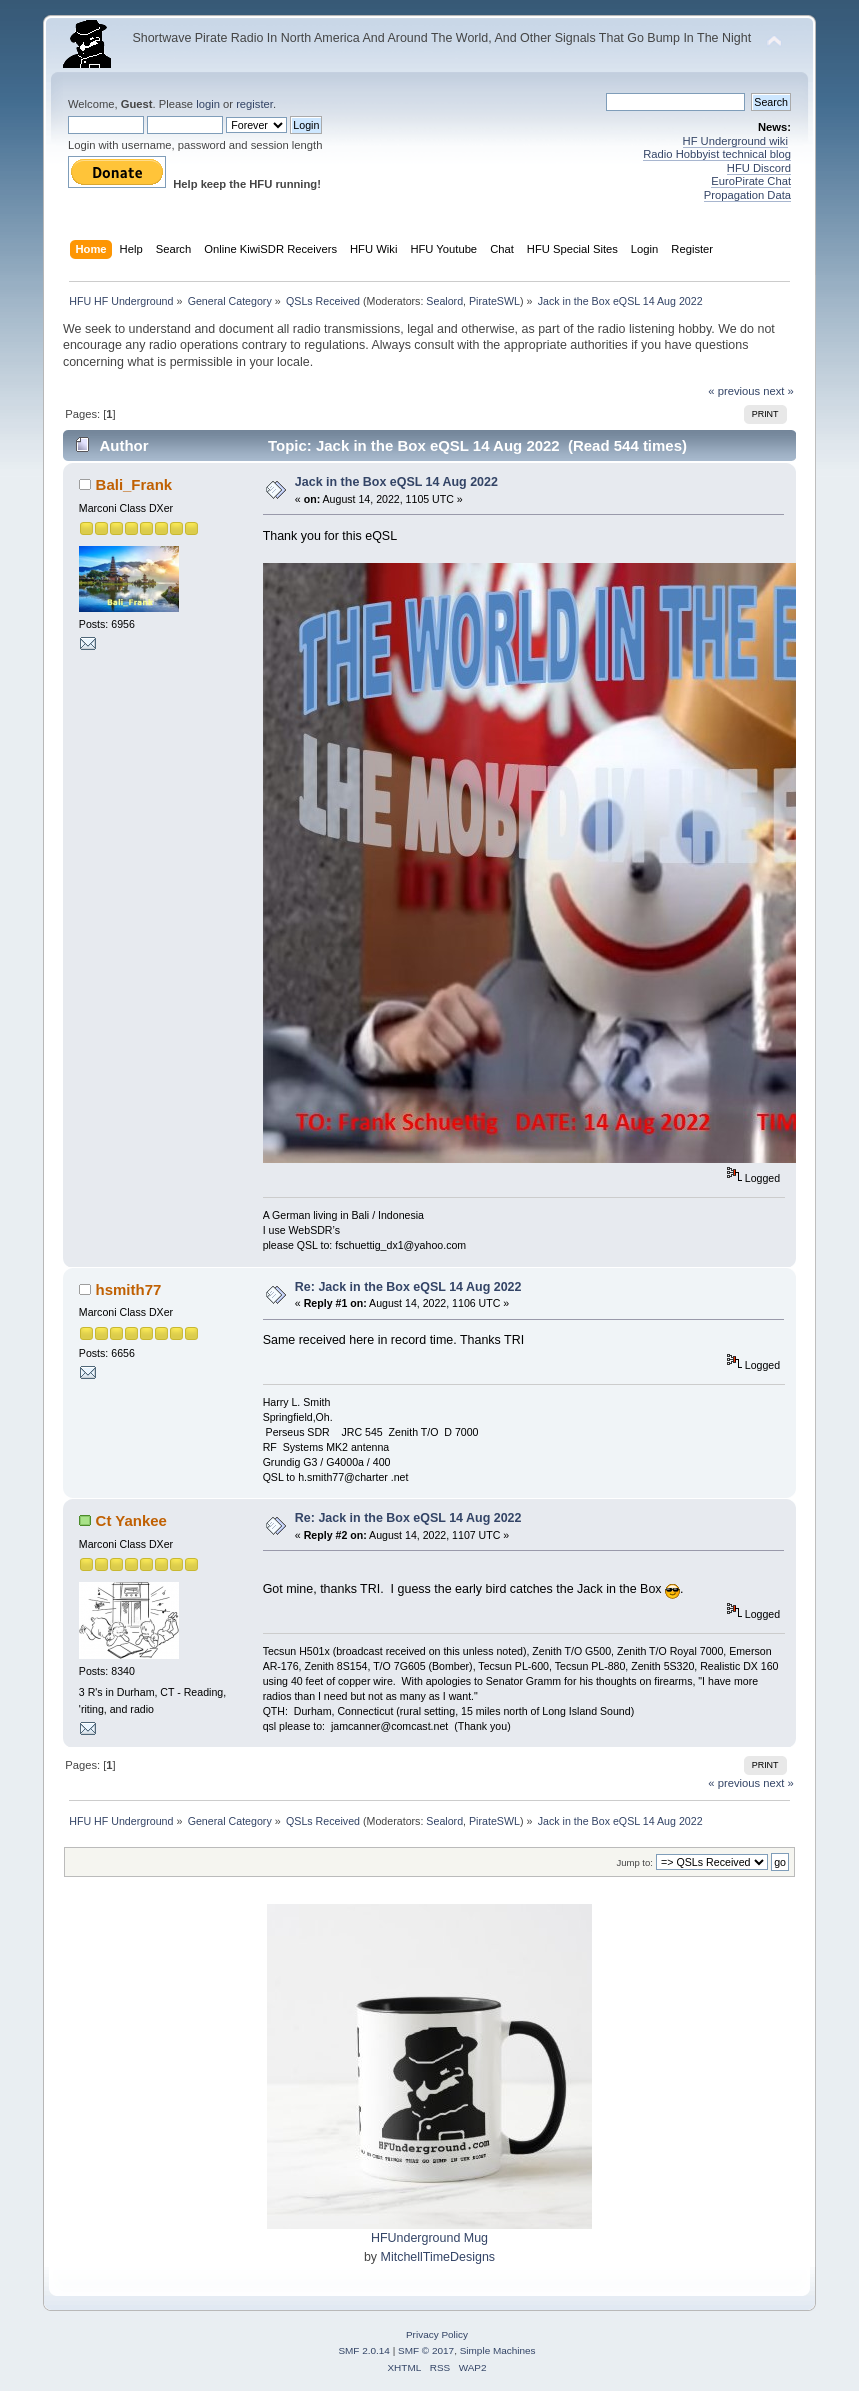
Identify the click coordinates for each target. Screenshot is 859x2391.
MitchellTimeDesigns (438, 2257)
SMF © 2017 (426, 2350)
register (254, 104)
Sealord (444, 301)
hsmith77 (129, 1289)
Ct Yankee (131, 1520)
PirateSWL (494, 301)
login (208, 104)
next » (778, 391)
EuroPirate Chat (751, 181)
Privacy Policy (437, 2334)
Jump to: (634, 1862)
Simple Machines (498, 2350)
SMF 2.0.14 (364, 2350)
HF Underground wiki (735, 141)
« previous (734, 391)
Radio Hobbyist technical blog (717, 154)
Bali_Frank (134, 484)
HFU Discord (759, 168)
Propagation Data (747, 195)
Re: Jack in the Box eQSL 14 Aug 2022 (408, 1287)
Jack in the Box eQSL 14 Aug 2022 (396, 482)
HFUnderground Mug (429, 2238)
